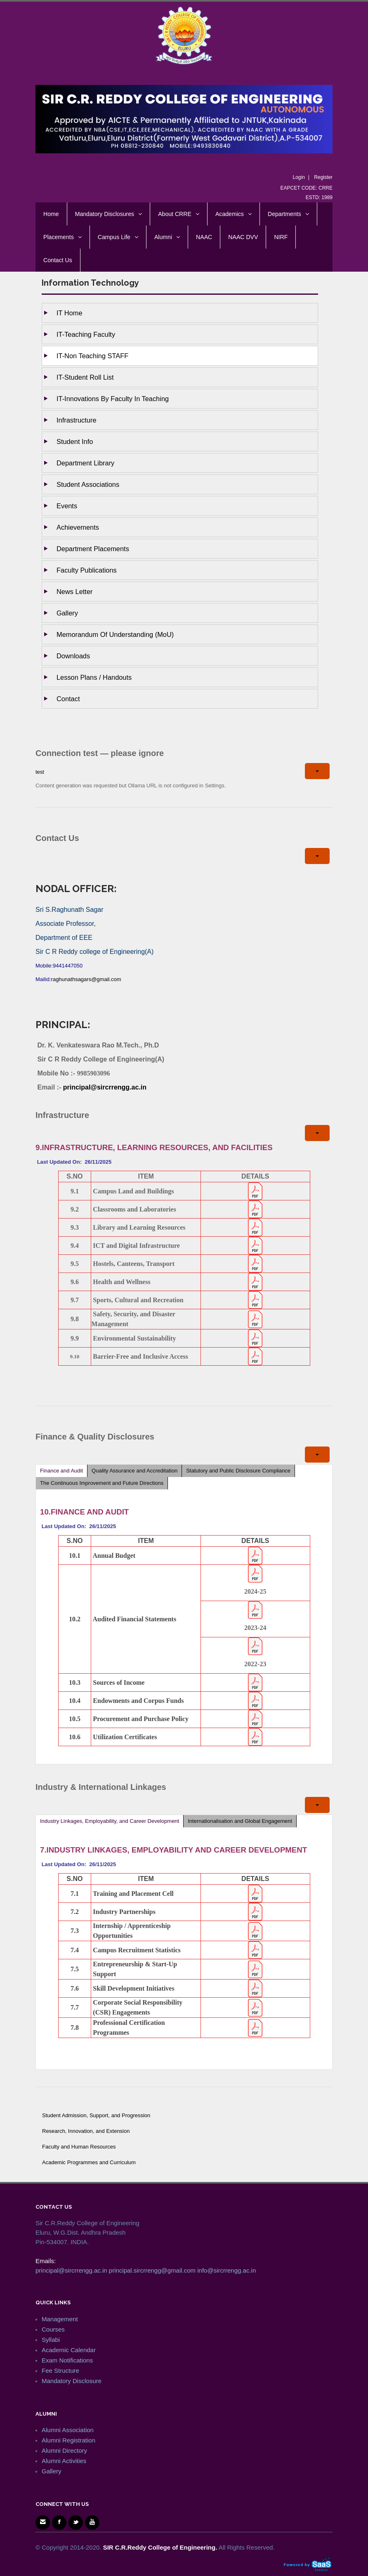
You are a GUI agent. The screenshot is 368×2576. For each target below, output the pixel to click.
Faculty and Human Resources (79, 2147)
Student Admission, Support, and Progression (96, 2115)
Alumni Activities (64, 2460)
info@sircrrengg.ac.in (226, 2270)
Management (60, 2318)
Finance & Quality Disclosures (94, 1436)
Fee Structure (60, 2370)
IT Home (70, 313)
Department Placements (93, 548)
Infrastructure (77, 420)
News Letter (74, 591)
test (39, 772)
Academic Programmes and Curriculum (89, 2162)
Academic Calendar (69, 2349)
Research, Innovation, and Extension (86, 2131)
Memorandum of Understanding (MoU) (115, 634)
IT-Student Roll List (85, 377)
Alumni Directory (64, 2450)
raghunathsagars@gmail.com (86, 979)
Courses (53, 2329)
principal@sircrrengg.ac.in (104, 1087)
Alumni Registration (68, 2440)
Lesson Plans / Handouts (94, 677)
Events (67, 506)
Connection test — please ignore (99, 753)
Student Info (75, 441)
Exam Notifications (67, 2360)
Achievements (78, 527)
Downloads (73, 656)
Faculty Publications (87, 570)
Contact (68, 698)
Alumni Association (68, 2429)
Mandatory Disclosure (71, 2380)
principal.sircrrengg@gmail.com (152, 2270)
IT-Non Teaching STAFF (92, 355)
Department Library (85, 463)
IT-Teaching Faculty (86, 334)
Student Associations (88, 484)
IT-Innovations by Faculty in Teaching (113, 398)
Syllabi (51, 2339)
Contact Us (57, 838)
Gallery (67, 613)
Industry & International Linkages (100, 1787)
